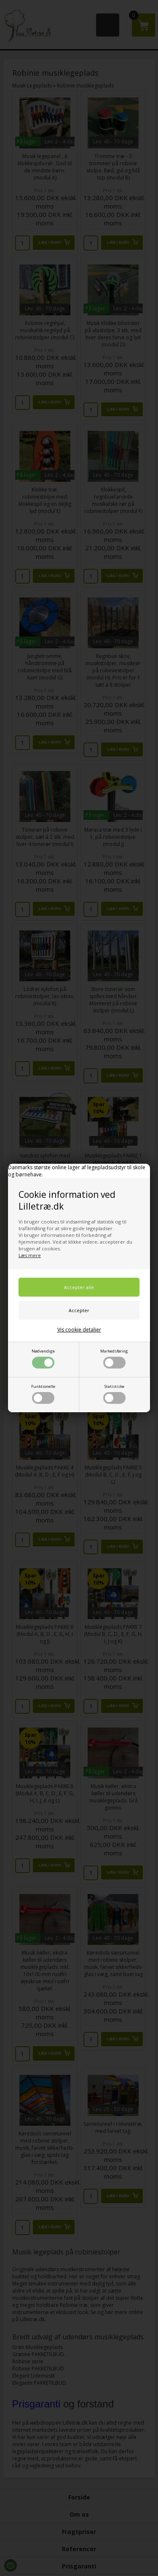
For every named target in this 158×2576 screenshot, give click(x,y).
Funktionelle (43, 1394)
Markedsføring (114, 1358)
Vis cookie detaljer (79, 1329)
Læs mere (30, 1255)
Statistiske (114, 1394)
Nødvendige (43, 1358)
